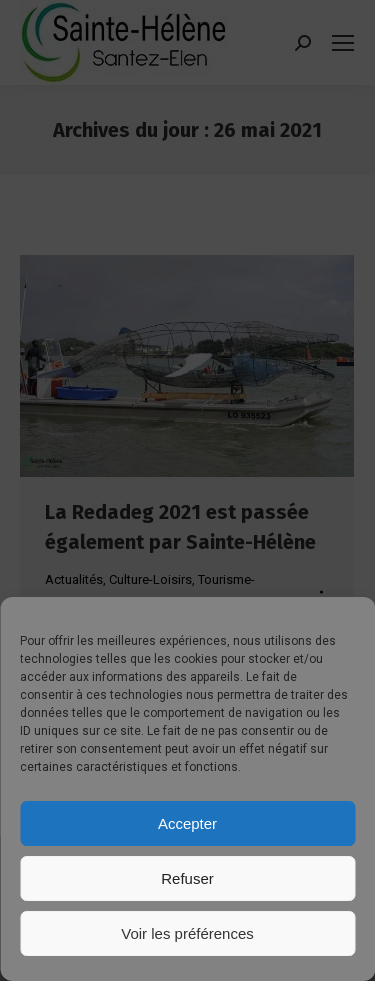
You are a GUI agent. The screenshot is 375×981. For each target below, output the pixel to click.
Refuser (187, 878)
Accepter (187, 823)
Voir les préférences (187, 933)
